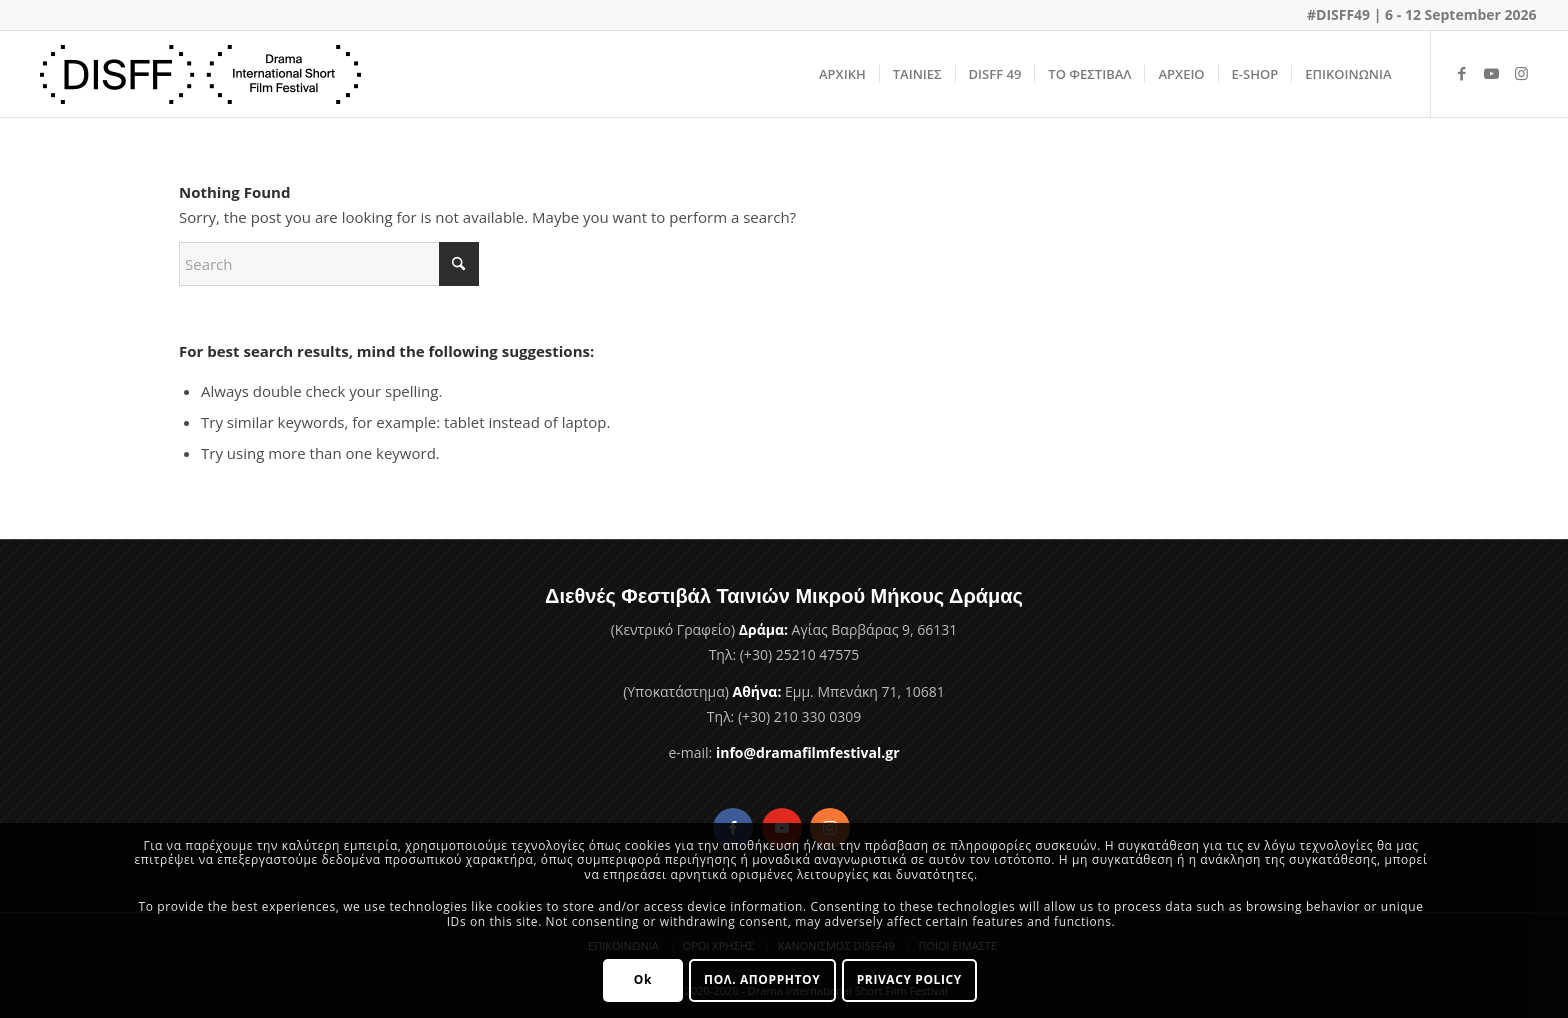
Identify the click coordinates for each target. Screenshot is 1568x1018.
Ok (643, 979)
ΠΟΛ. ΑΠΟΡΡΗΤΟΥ (762, 979)
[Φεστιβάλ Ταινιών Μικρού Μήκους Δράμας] (201, 74)
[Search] (329, 264)
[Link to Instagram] (1522, 73)
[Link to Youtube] (1492, 73)
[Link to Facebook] (1462, 73)
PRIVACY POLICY (909, 979)
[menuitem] (842, 74)
